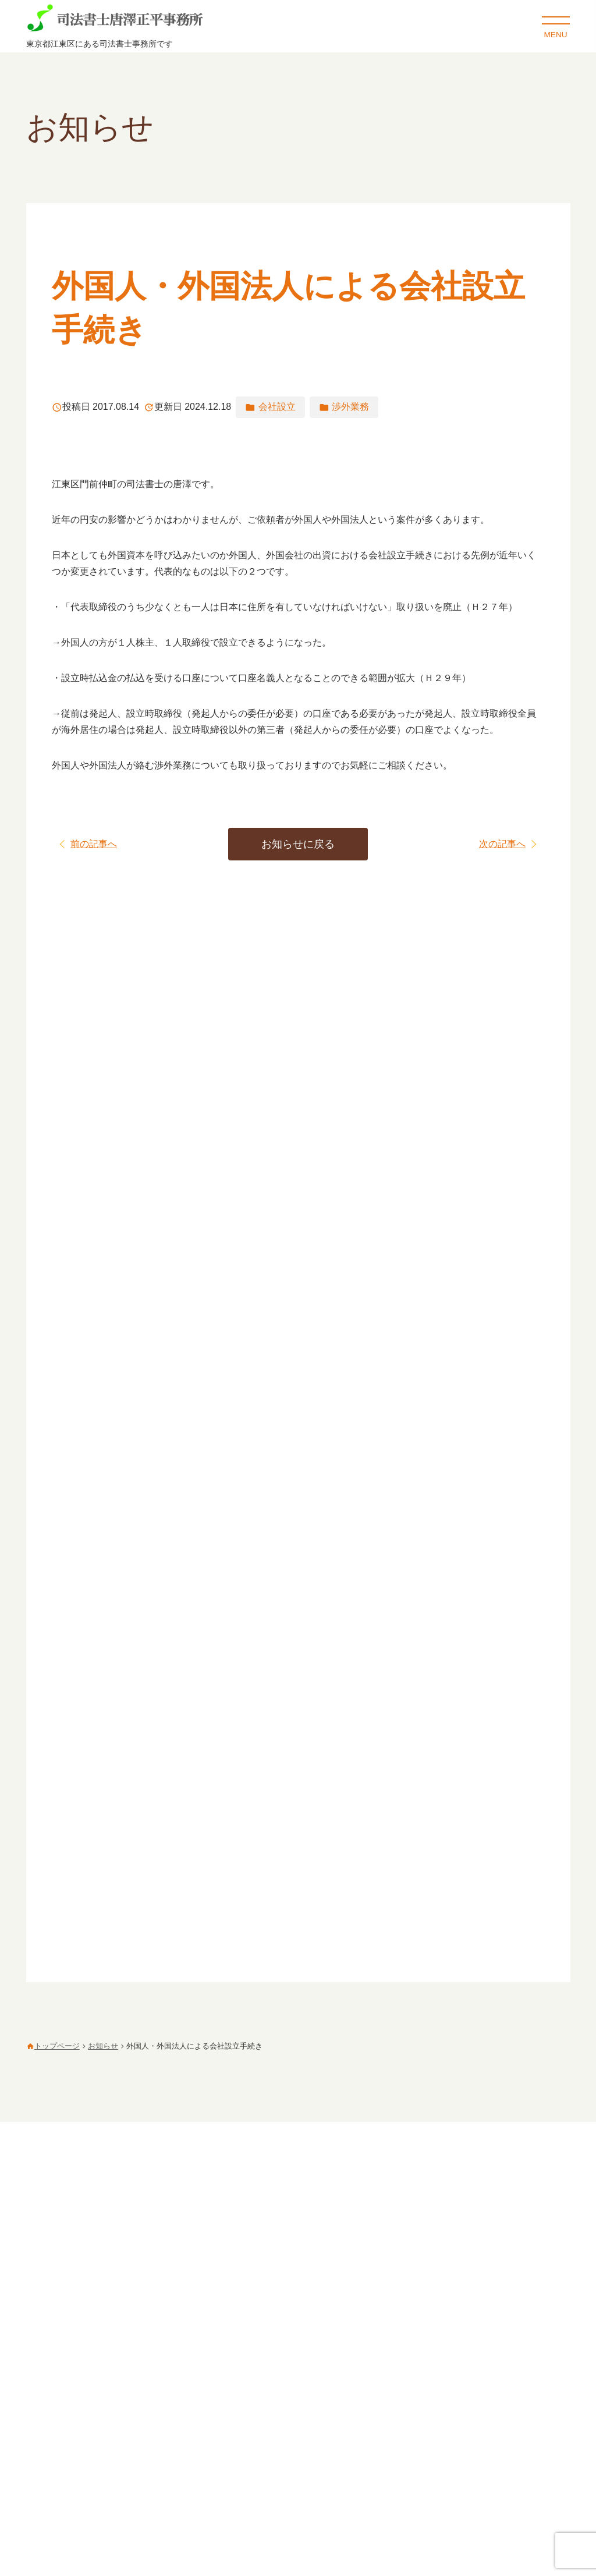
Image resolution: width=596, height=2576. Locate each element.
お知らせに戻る (298, 844)
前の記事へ (93, 844)
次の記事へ (502, 844)
